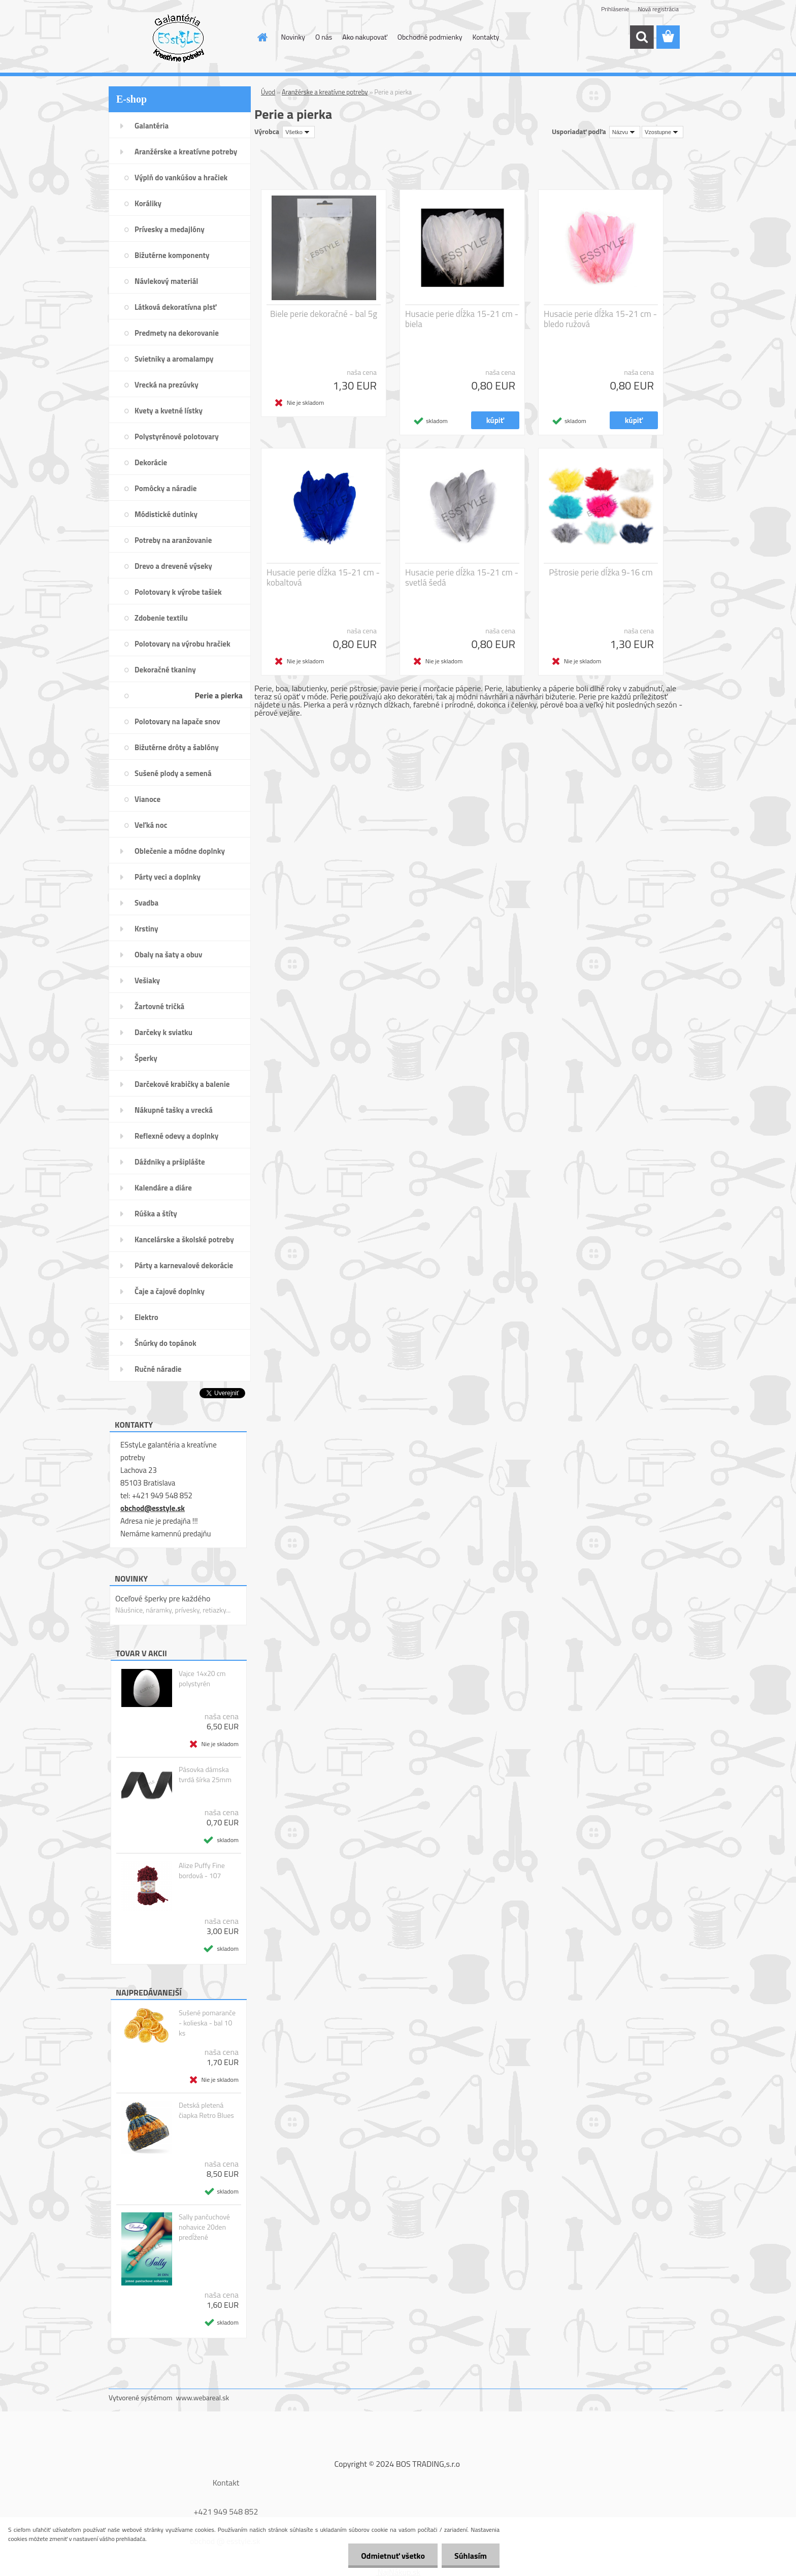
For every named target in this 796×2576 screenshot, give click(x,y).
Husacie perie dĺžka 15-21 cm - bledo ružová (600, 319)
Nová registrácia (658, 9)
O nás (323, 36)
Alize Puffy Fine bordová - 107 (202, 1870)
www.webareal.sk (202, 2397)
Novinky (293, 36)
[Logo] (178, 37)
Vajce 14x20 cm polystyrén (202, 1678)
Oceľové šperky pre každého (162, 1598)
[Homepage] (262, 37)
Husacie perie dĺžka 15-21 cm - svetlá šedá (461, 577)
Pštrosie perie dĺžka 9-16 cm (600, 572)
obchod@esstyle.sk (152, 1508)
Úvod (268, 92)
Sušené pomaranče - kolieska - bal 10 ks (207, 2023)
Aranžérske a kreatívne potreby (325, 92)
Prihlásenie (615, 9)
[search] (641, 37)
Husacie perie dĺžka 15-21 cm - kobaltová (323, 577)
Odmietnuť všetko (393, 2556)
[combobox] (624, 132)
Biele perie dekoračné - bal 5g (323, 314)
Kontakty (485, 36)
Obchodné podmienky (429, 36)
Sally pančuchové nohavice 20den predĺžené (204, 2227)
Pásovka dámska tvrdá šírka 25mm (205, 1774)
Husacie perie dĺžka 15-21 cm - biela (461, 319)
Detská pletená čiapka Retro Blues (206, 2110)
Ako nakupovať (364, 36)
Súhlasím (470, 2556)
